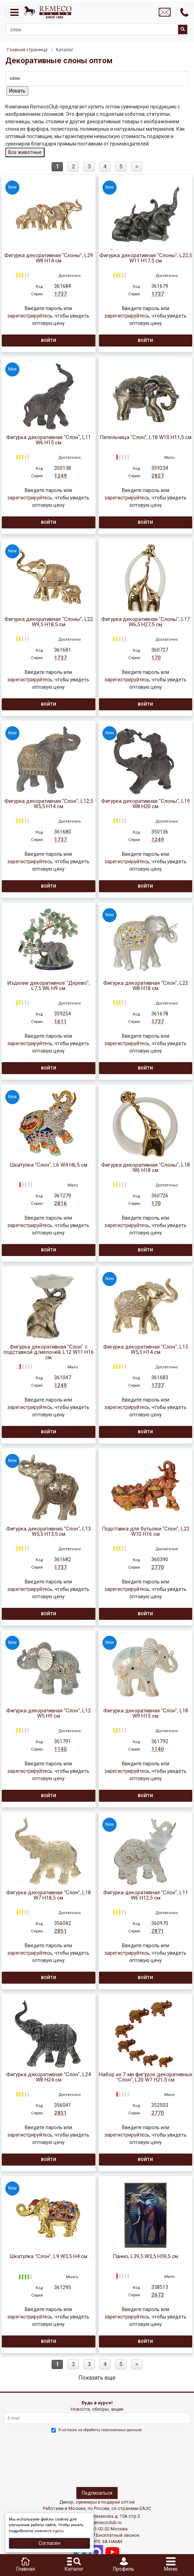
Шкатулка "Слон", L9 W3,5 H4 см (48, 2256)
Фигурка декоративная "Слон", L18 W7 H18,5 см (48, 1895)
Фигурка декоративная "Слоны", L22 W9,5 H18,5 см (48, 622)
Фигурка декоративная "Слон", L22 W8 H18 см (145, 986)
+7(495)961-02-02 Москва (101, 2528)
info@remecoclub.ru (101, 2522)
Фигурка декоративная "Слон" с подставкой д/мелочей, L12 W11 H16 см (49, 1352)
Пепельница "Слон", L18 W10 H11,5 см (146, 437)
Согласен (49, 2543)
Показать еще (97, 2377)
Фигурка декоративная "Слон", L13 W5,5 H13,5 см (48, 1531)
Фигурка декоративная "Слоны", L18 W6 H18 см (145, 1167)
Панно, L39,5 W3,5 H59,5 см (145, 2256)
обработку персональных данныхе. (113, 2430)
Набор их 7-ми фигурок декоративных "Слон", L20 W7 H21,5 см (145, 2077)
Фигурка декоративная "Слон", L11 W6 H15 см (48, 440)
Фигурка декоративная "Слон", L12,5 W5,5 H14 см (48, 804)
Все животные (25, 152)
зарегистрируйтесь (29, 316)
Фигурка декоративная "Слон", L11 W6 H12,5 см (145, 1895)
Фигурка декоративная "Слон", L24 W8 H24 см (48, 2077)
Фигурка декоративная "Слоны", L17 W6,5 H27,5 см (145, 622)
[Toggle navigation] (14, 12)
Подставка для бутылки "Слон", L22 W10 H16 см (145, 1531)
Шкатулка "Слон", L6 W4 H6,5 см (48, 1165)
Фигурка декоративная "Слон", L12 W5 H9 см (48, 1713)
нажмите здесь (49, 2531)
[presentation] (34, 2458)
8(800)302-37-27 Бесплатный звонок (101, 2535)
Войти (48, 340)
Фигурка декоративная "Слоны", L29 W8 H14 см (48, 258)
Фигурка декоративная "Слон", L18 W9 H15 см (145, 1713)
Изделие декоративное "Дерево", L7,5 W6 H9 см (48, 986)
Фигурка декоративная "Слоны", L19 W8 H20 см (145, 804)
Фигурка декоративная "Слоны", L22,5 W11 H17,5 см (145, 258)
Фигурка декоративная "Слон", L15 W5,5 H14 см (145, 1349)
